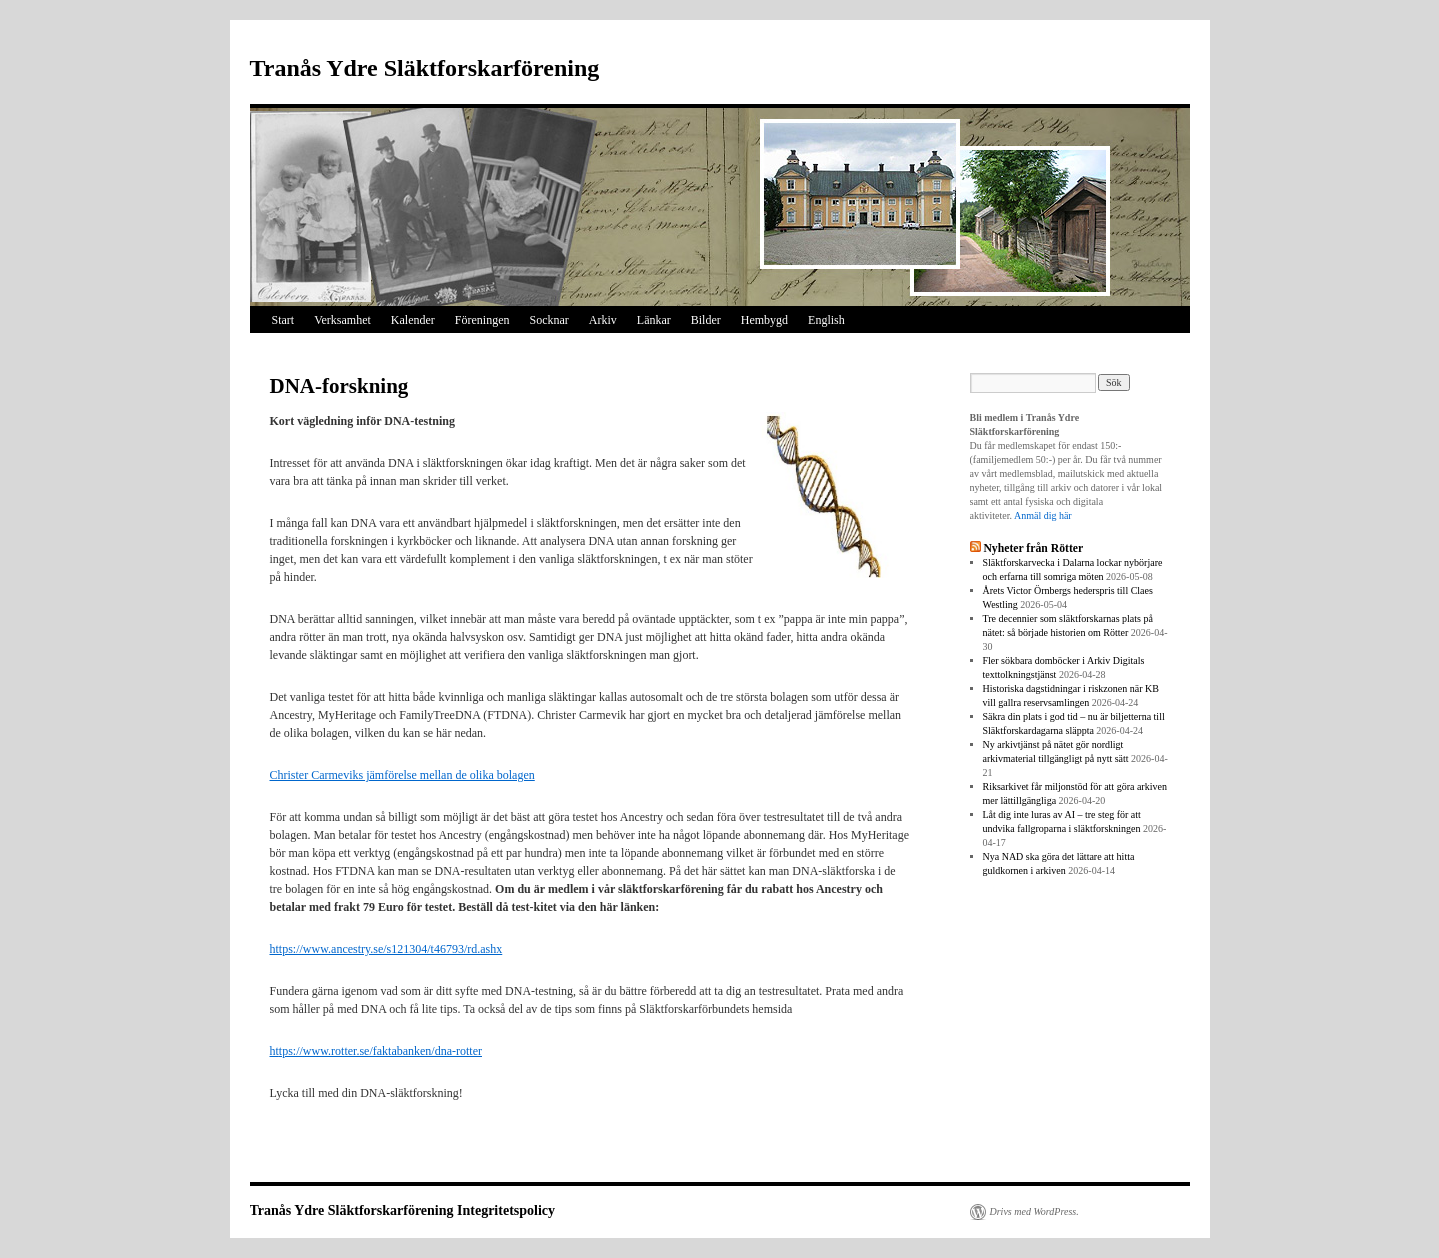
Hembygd (764, 320)
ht (274, 1051)
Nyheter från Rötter (1033, 548)
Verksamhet (342, 320)
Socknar (548, 320)
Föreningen (482, 320)
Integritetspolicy (506, 1210)
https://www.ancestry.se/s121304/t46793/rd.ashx (386, 949)
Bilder (706, 320)
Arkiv (603, 320)
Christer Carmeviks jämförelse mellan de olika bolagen (402, 775)
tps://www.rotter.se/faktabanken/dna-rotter (380, 1051)
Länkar (654, 320)
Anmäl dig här (1043, 515)
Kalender (413, 320)
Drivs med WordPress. (1034, 1211)
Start (283, 320)
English (826, 320)
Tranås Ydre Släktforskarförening (425, 68)
